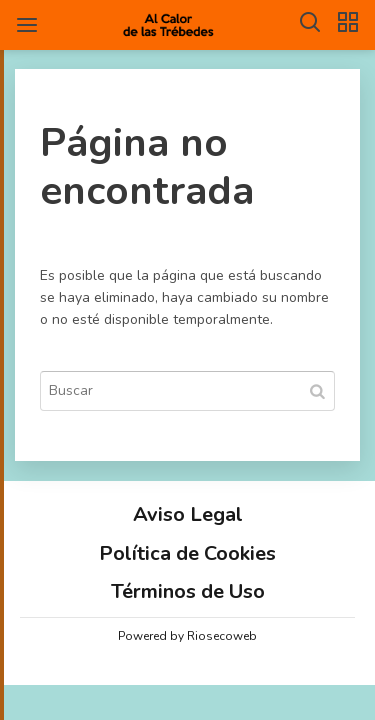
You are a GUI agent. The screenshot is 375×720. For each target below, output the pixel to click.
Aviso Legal (188, 514)
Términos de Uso (188, 591)
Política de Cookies (187, 553)
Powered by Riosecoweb (187, 636)
